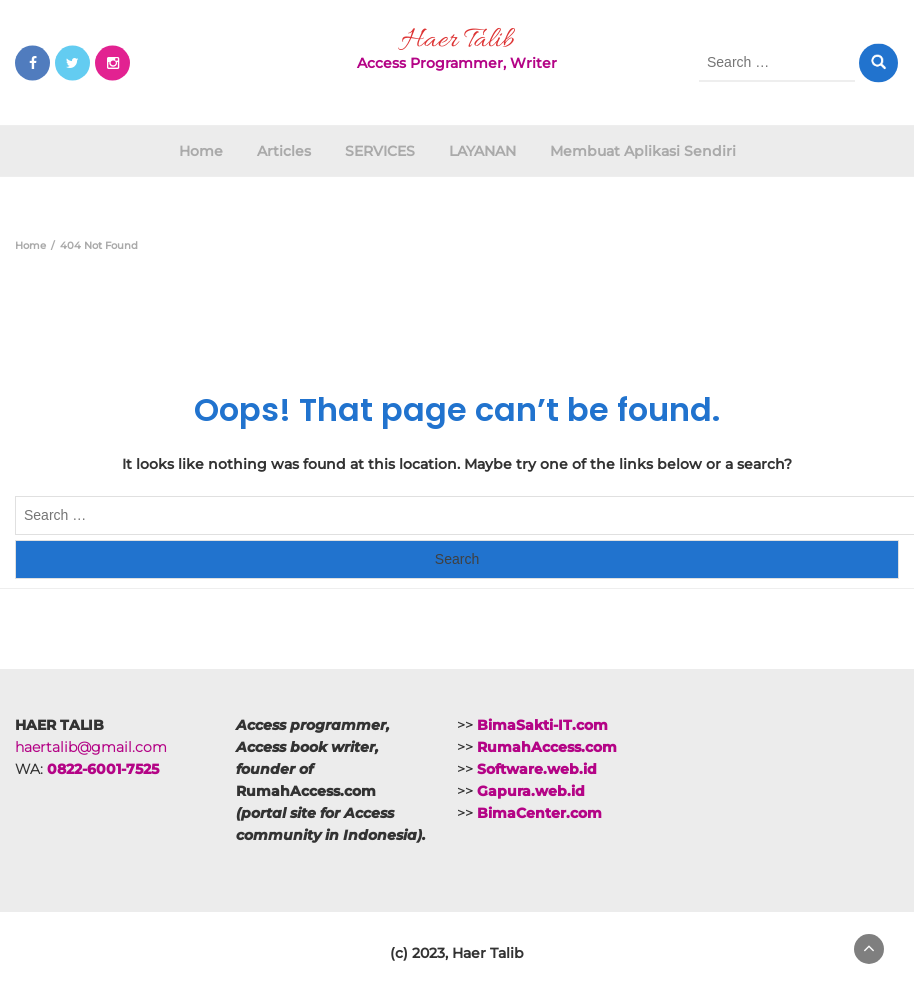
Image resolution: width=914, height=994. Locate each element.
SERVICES (380, 151)
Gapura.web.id (531, 791)
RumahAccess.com (547, 747)
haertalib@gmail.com (91, 747)
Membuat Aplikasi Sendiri (643, 151)
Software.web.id (537, 769)
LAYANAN (482, 151)
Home (201, 151)
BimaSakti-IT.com (542, 725)
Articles (284, 151)
